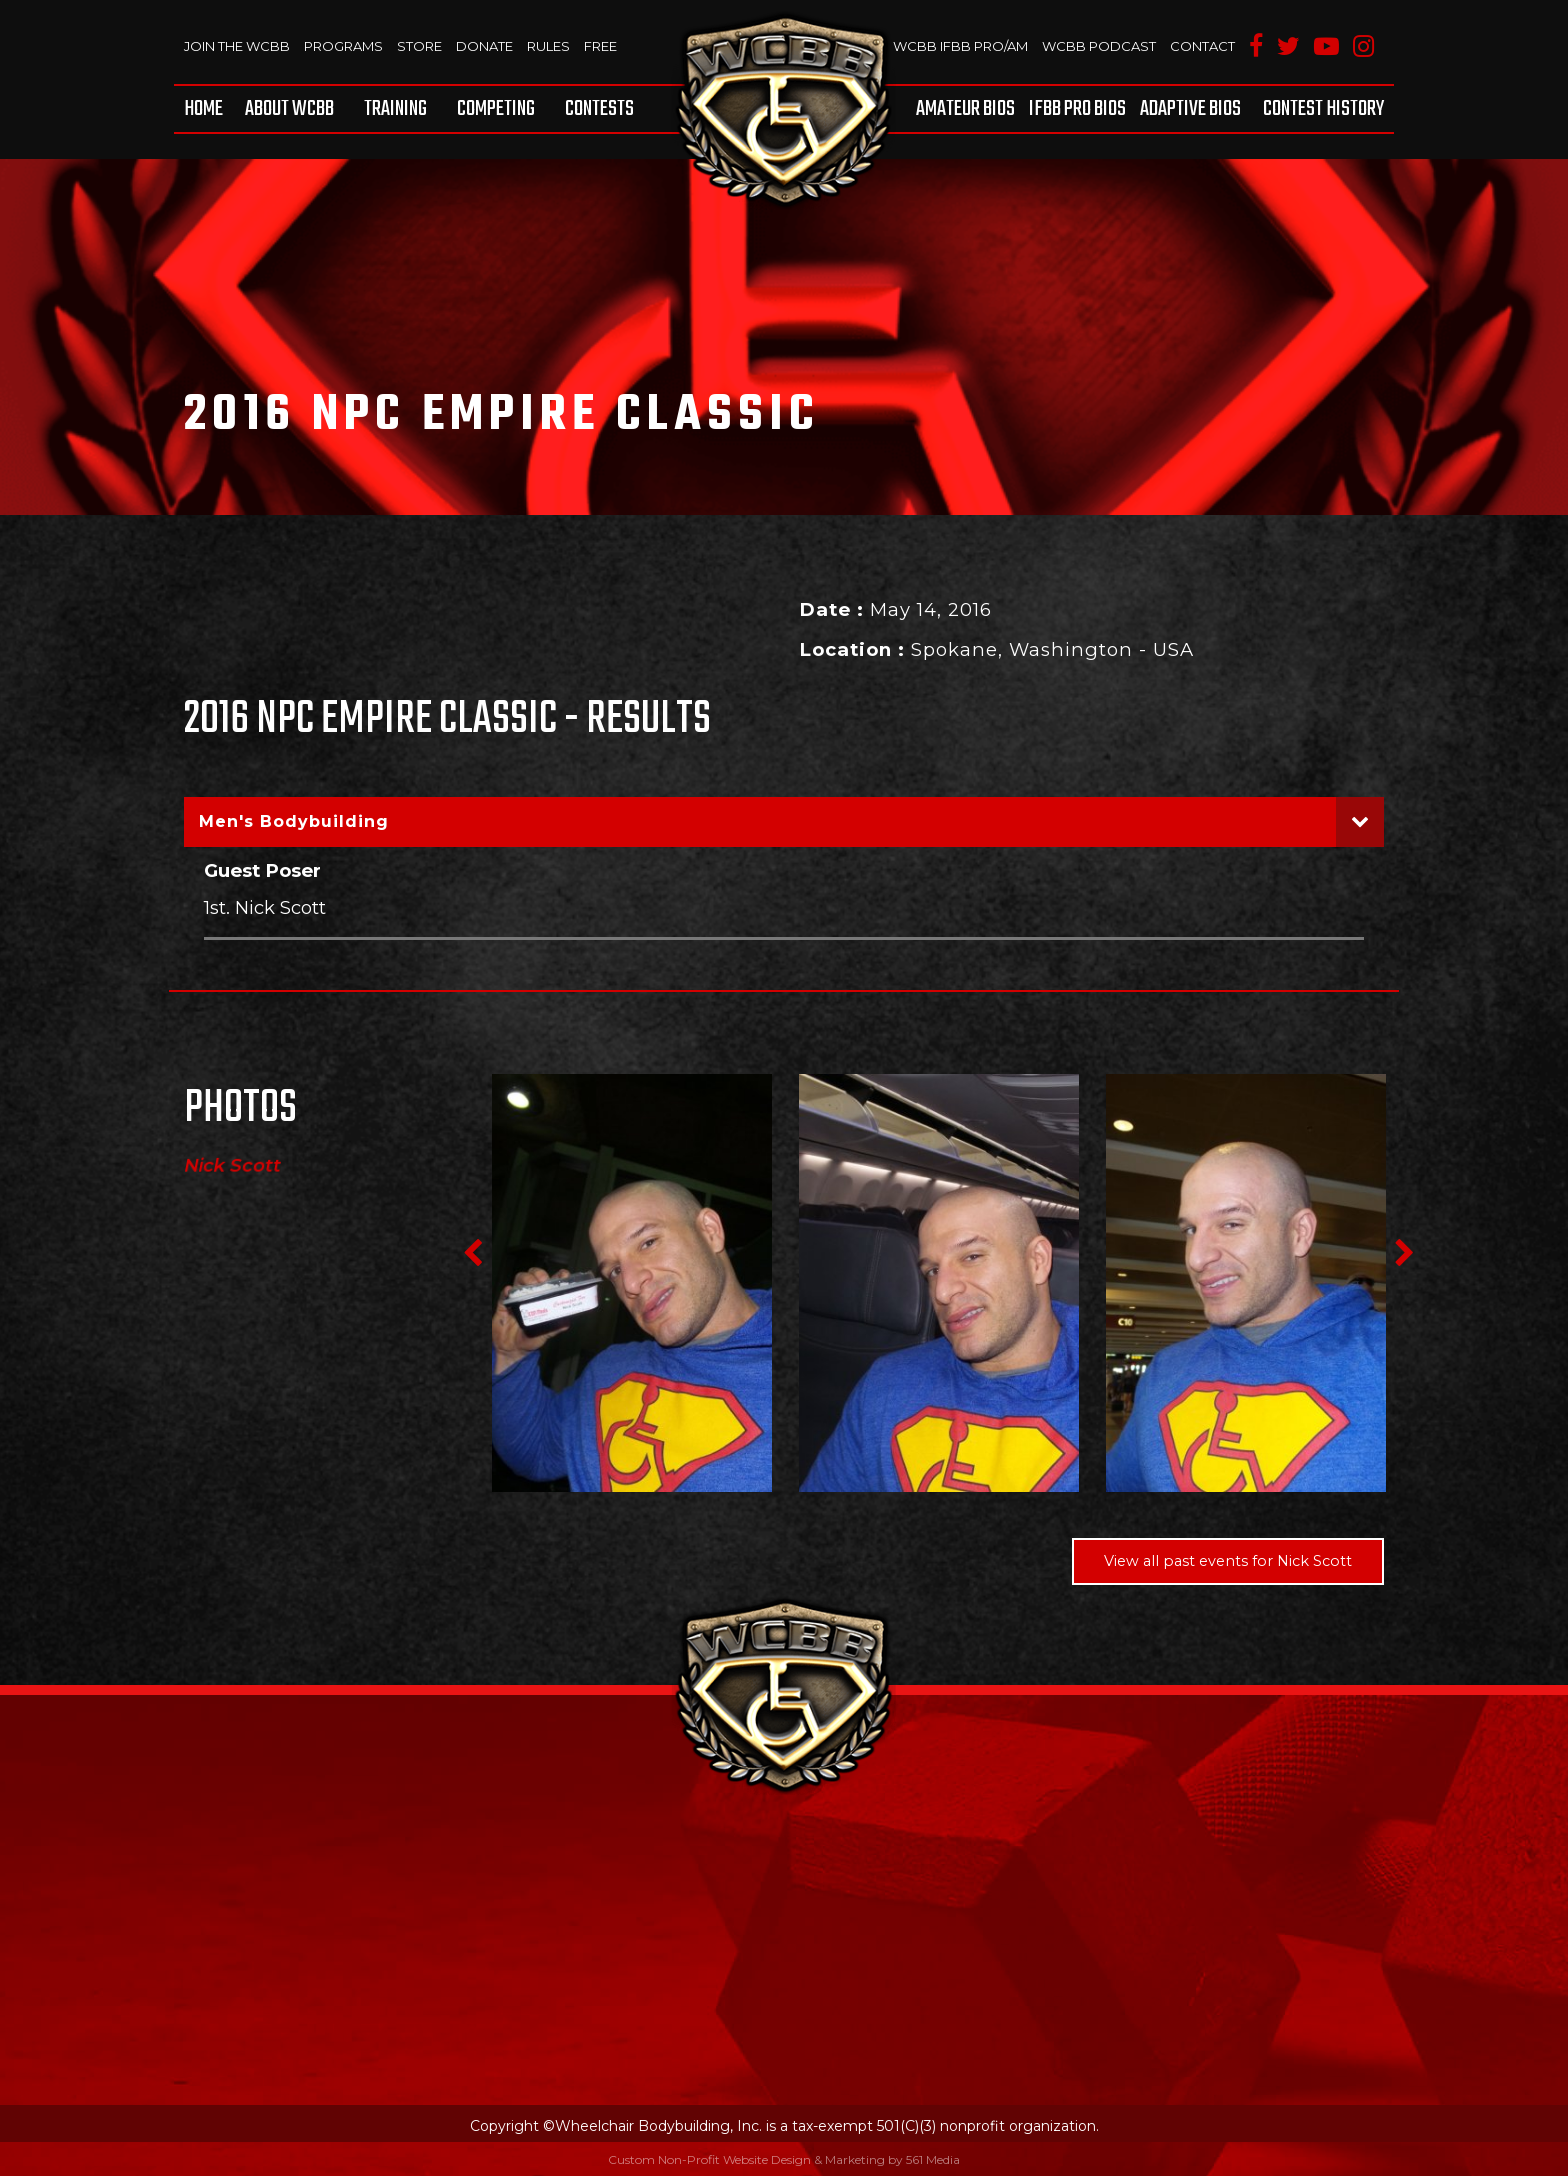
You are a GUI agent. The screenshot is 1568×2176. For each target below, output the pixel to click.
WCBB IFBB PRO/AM (960, 46)
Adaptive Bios (1190, 109)
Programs (343, 46)
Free (600, 46)
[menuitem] (207, 109)
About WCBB (289, 109)
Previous (472, 1253)
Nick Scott (232, 1166)
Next (1404, 1253)
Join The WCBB (237, 46)
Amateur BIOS (965, 109)
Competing (496, 109)
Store (419, 46)
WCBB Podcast (1099, 46)
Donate (484, 46)
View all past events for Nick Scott (1228, 1561)
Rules (548, 46)
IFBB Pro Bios (1077, 109)
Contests (599, 109)
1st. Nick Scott (265, 907)
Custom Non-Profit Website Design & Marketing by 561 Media (784, 2159)
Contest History (1323, 109)
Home (203, 109)
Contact (1202, 46)
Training (395, 109)
